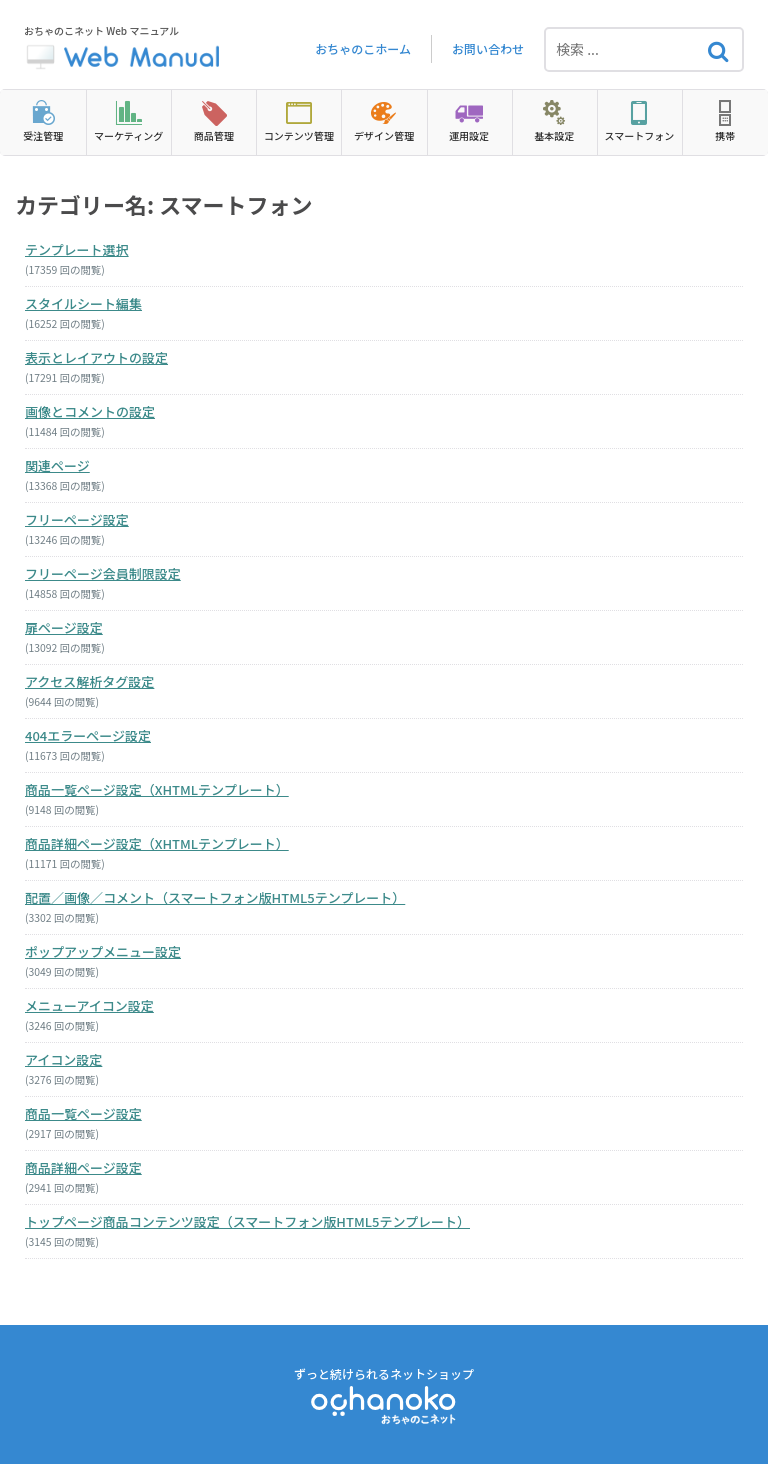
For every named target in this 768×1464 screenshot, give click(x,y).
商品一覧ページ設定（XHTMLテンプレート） (157, 789)
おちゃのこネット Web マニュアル (124, 49)
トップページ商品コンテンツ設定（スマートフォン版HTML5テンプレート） (247, 1221)
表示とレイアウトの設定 (96, 357)
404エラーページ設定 (88, 735)
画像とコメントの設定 (90, 411)
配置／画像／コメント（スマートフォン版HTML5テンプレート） (215, 897)
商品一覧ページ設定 (83, 1113)
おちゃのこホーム (363, 48)
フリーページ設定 (77, 519)
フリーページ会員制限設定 (103, 573)
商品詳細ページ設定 (83, 1167)
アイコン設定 (63, 1059)
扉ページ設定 (64, 627)
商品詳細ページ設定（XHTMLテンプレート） (157, 843)
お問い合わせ (488, 48)
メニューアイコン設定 (89, 1005)
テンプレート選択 (77, 249)
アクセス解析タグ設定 (89, 681)
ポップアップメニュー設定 (103, 951)
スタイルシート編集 (83, 303)
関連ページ (57, 465)
